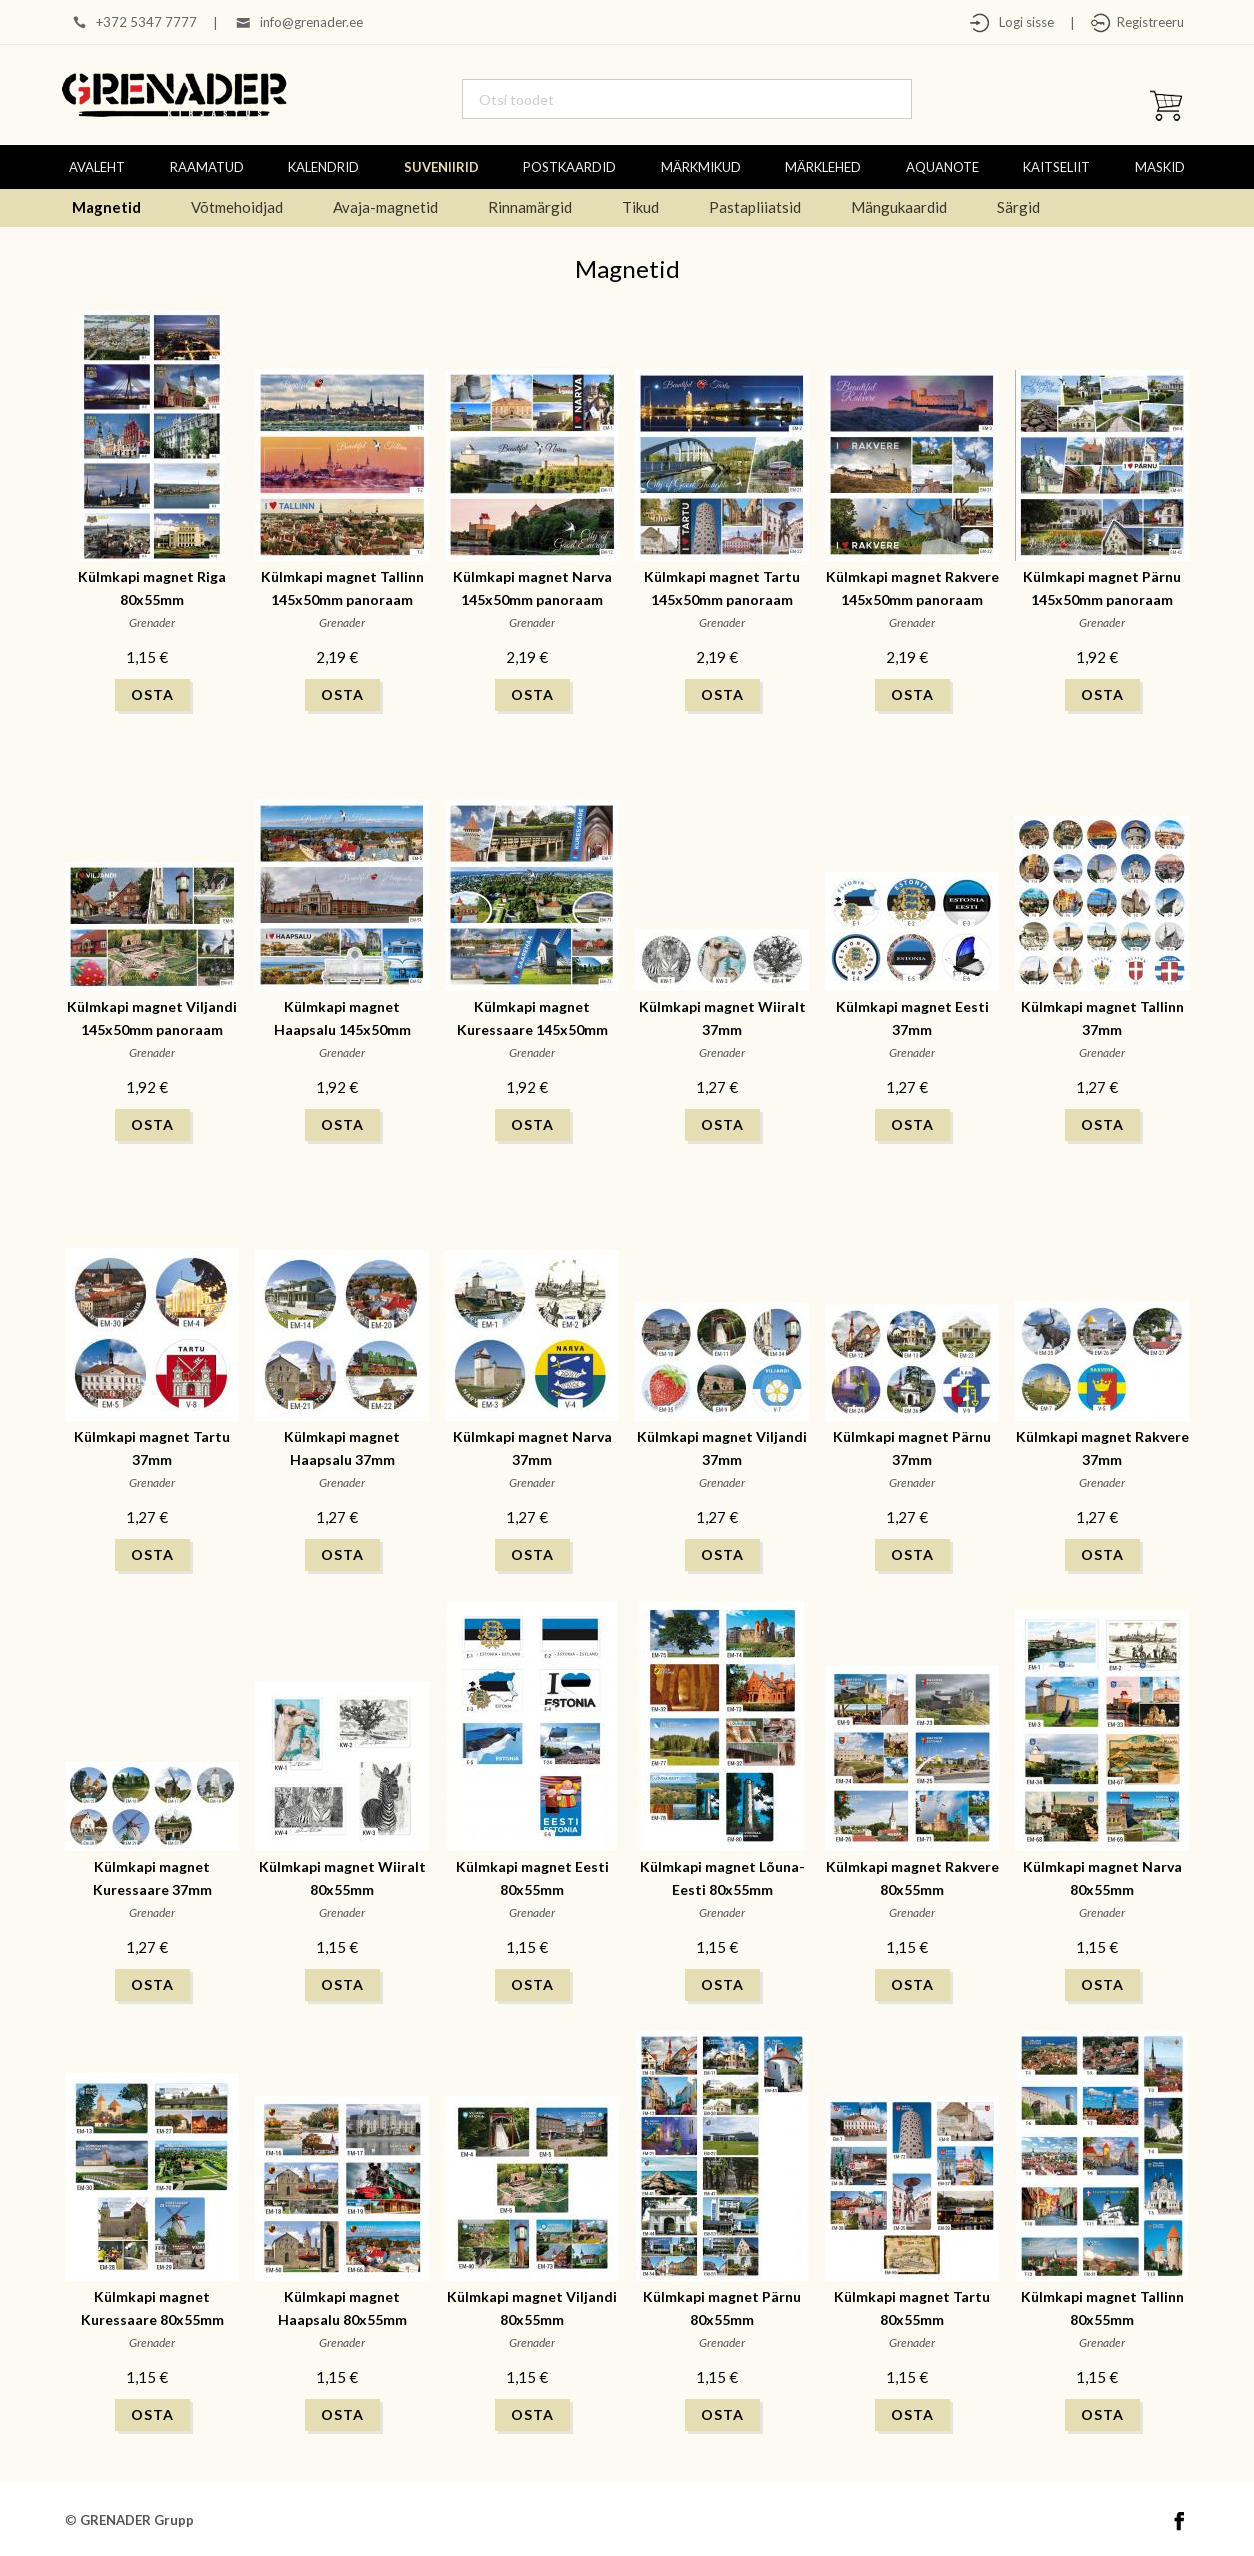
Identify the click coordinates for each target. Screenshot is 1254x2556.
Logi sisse (1022, 22)
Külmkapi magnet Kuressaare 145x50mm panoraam (532, 1029)
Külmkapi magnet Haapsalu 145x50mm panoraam (342, 1029)
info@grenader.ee (311, 22)
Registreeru (1147, 22)
